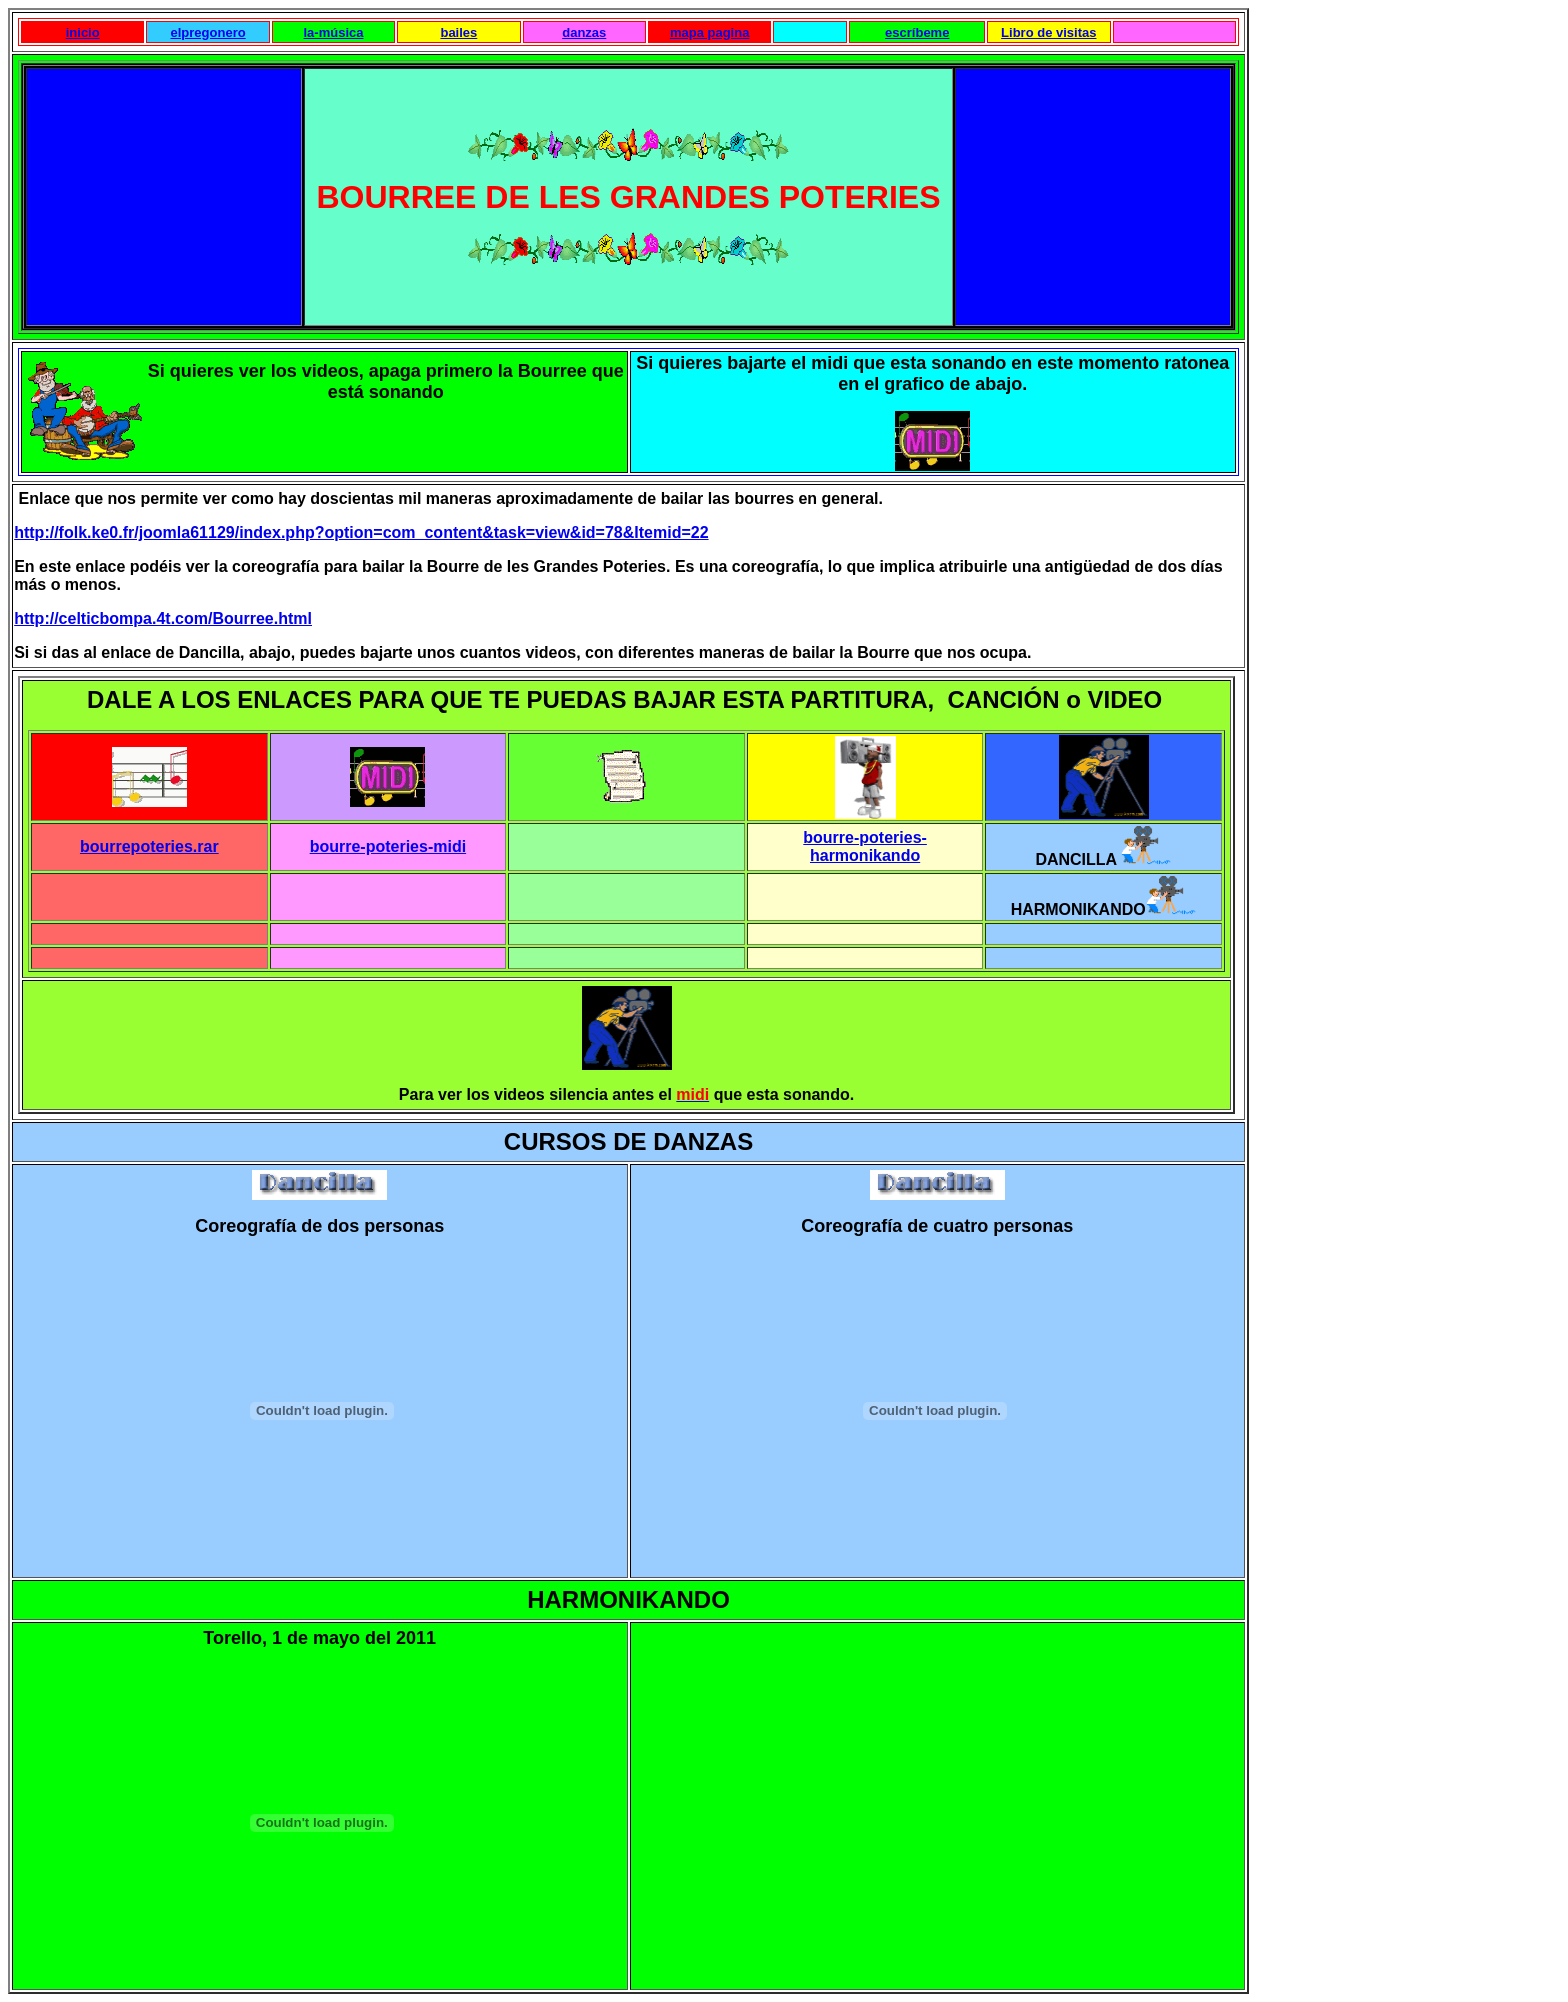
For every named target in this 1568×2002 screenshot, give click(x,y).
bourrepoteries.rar (149, 846)
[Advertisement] (168, 195)
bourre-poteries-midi (388, 846)
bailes (458, 32)
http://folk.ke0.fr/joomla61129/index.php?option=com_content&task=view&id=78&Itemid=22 (361, 532)
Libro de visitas (1048, 32)
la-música (333, 32)
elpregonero (208, 32)
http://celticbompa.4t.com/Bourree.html (163, 618)
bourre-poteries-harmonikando (865, 846)
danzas (584, 32)
